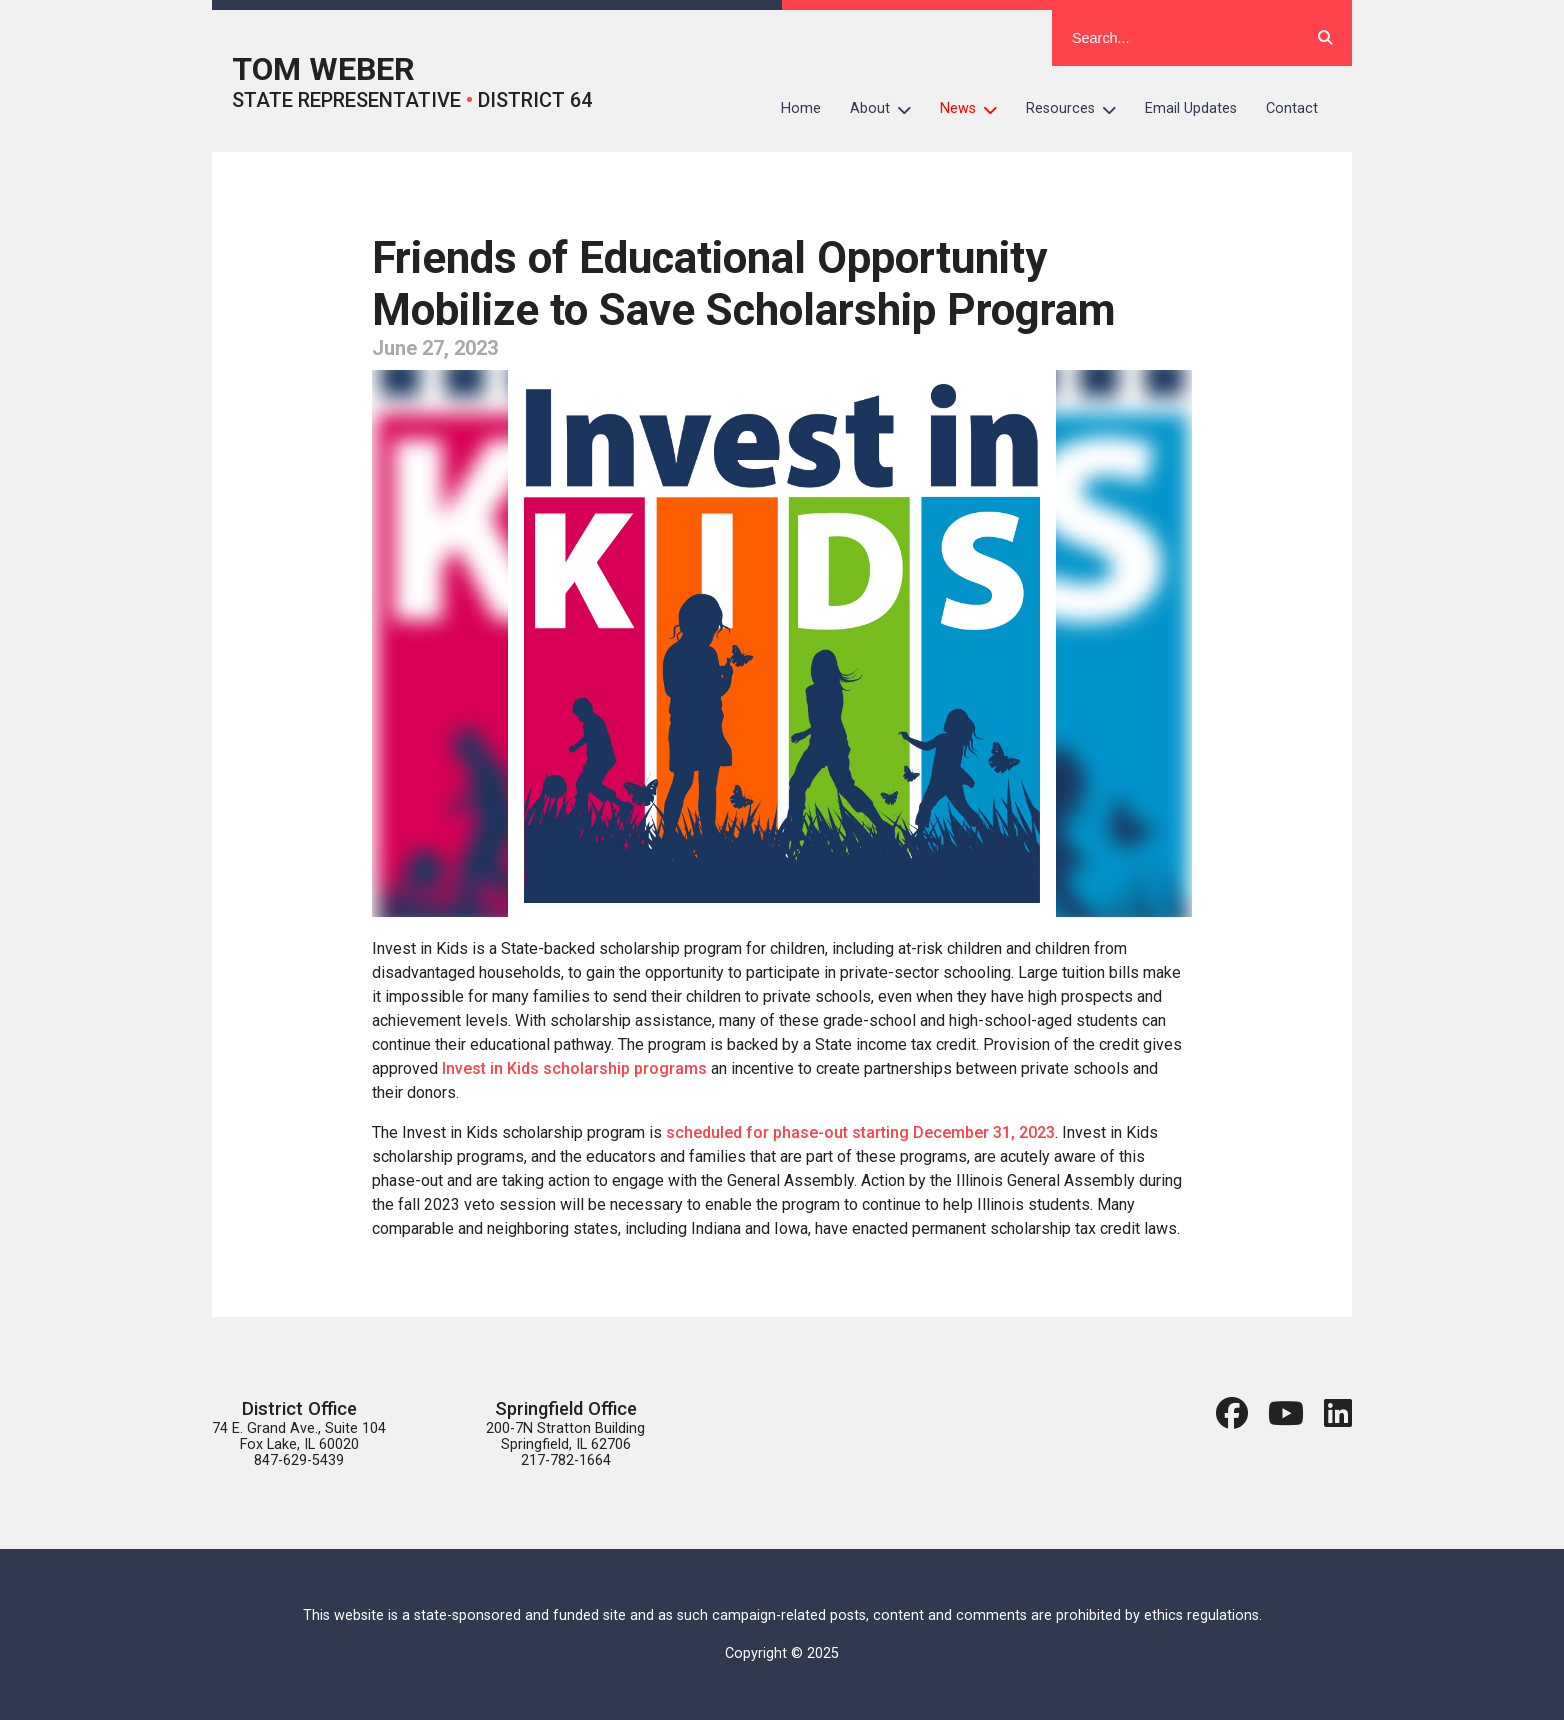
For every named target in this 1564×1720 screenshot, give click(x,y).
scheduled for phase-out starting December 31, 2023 (860, 1132)
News (976, 109)
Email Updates (1191, 108)
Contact (1292, 108)
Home (801, 108)
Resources (1078, 109)
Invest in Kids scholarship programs (574, 1068)
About (888, 109)
